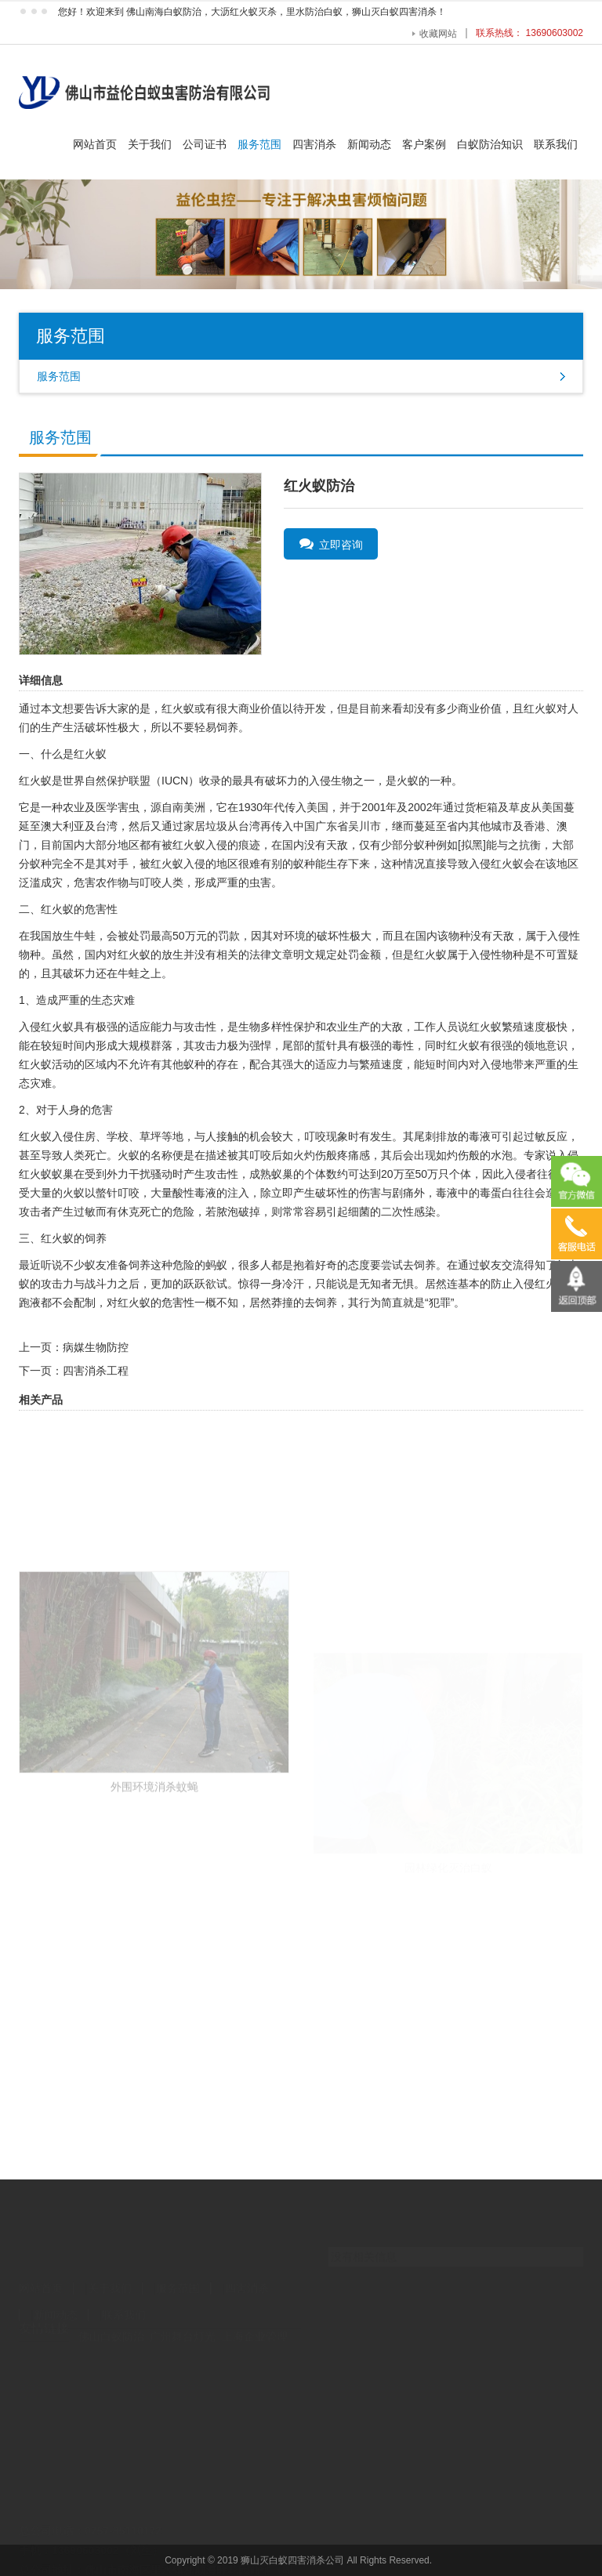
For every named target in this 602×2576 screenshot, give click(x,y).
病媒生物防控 (96, 1347)
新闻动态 (369, 144)
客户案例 (424, 144)
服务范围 (259, 144)
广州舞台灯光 (183, 2323)
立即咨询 (331, 544)
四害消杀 (314, 144)
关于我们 (150, 144)
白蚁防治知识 (490, 144)
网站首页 (95, 144)
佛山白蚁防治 (111, 2323)
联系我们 (556, 144)
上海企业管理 (255, 2323)
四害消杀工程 (96, 1370)
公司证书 (205, 144)
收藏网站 (438, 33)
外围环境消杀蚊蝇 (154, 1860)
